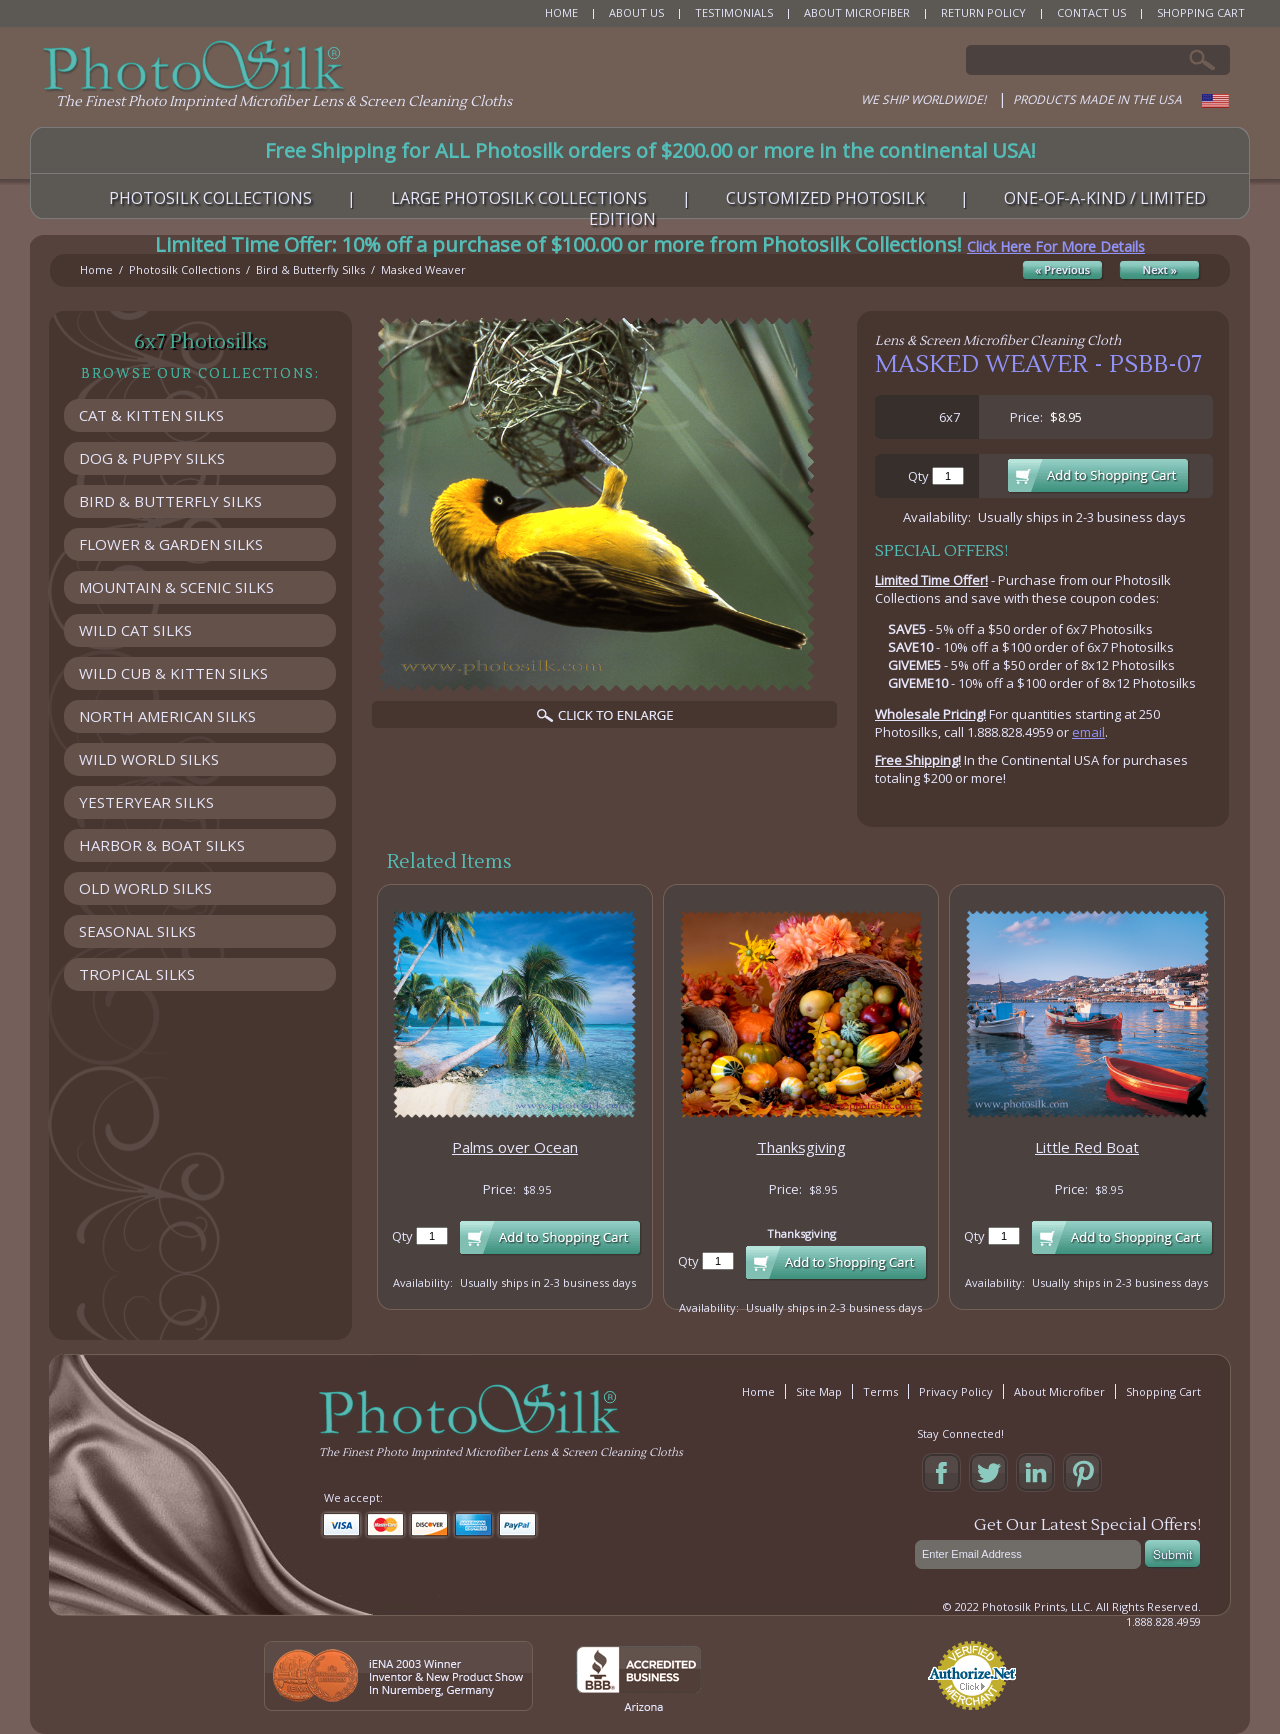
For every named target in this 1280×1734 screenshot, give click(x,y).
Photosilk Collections (184, 269)
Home (96, 269)
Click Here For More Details (1056, 246)
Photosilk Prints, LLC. (1037, 1606)
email (1088, 732)
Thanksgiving (801, 1147)
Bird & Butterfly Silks (310, 269)
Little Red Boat (1087, 1147)
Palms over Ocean (515, 1147)
